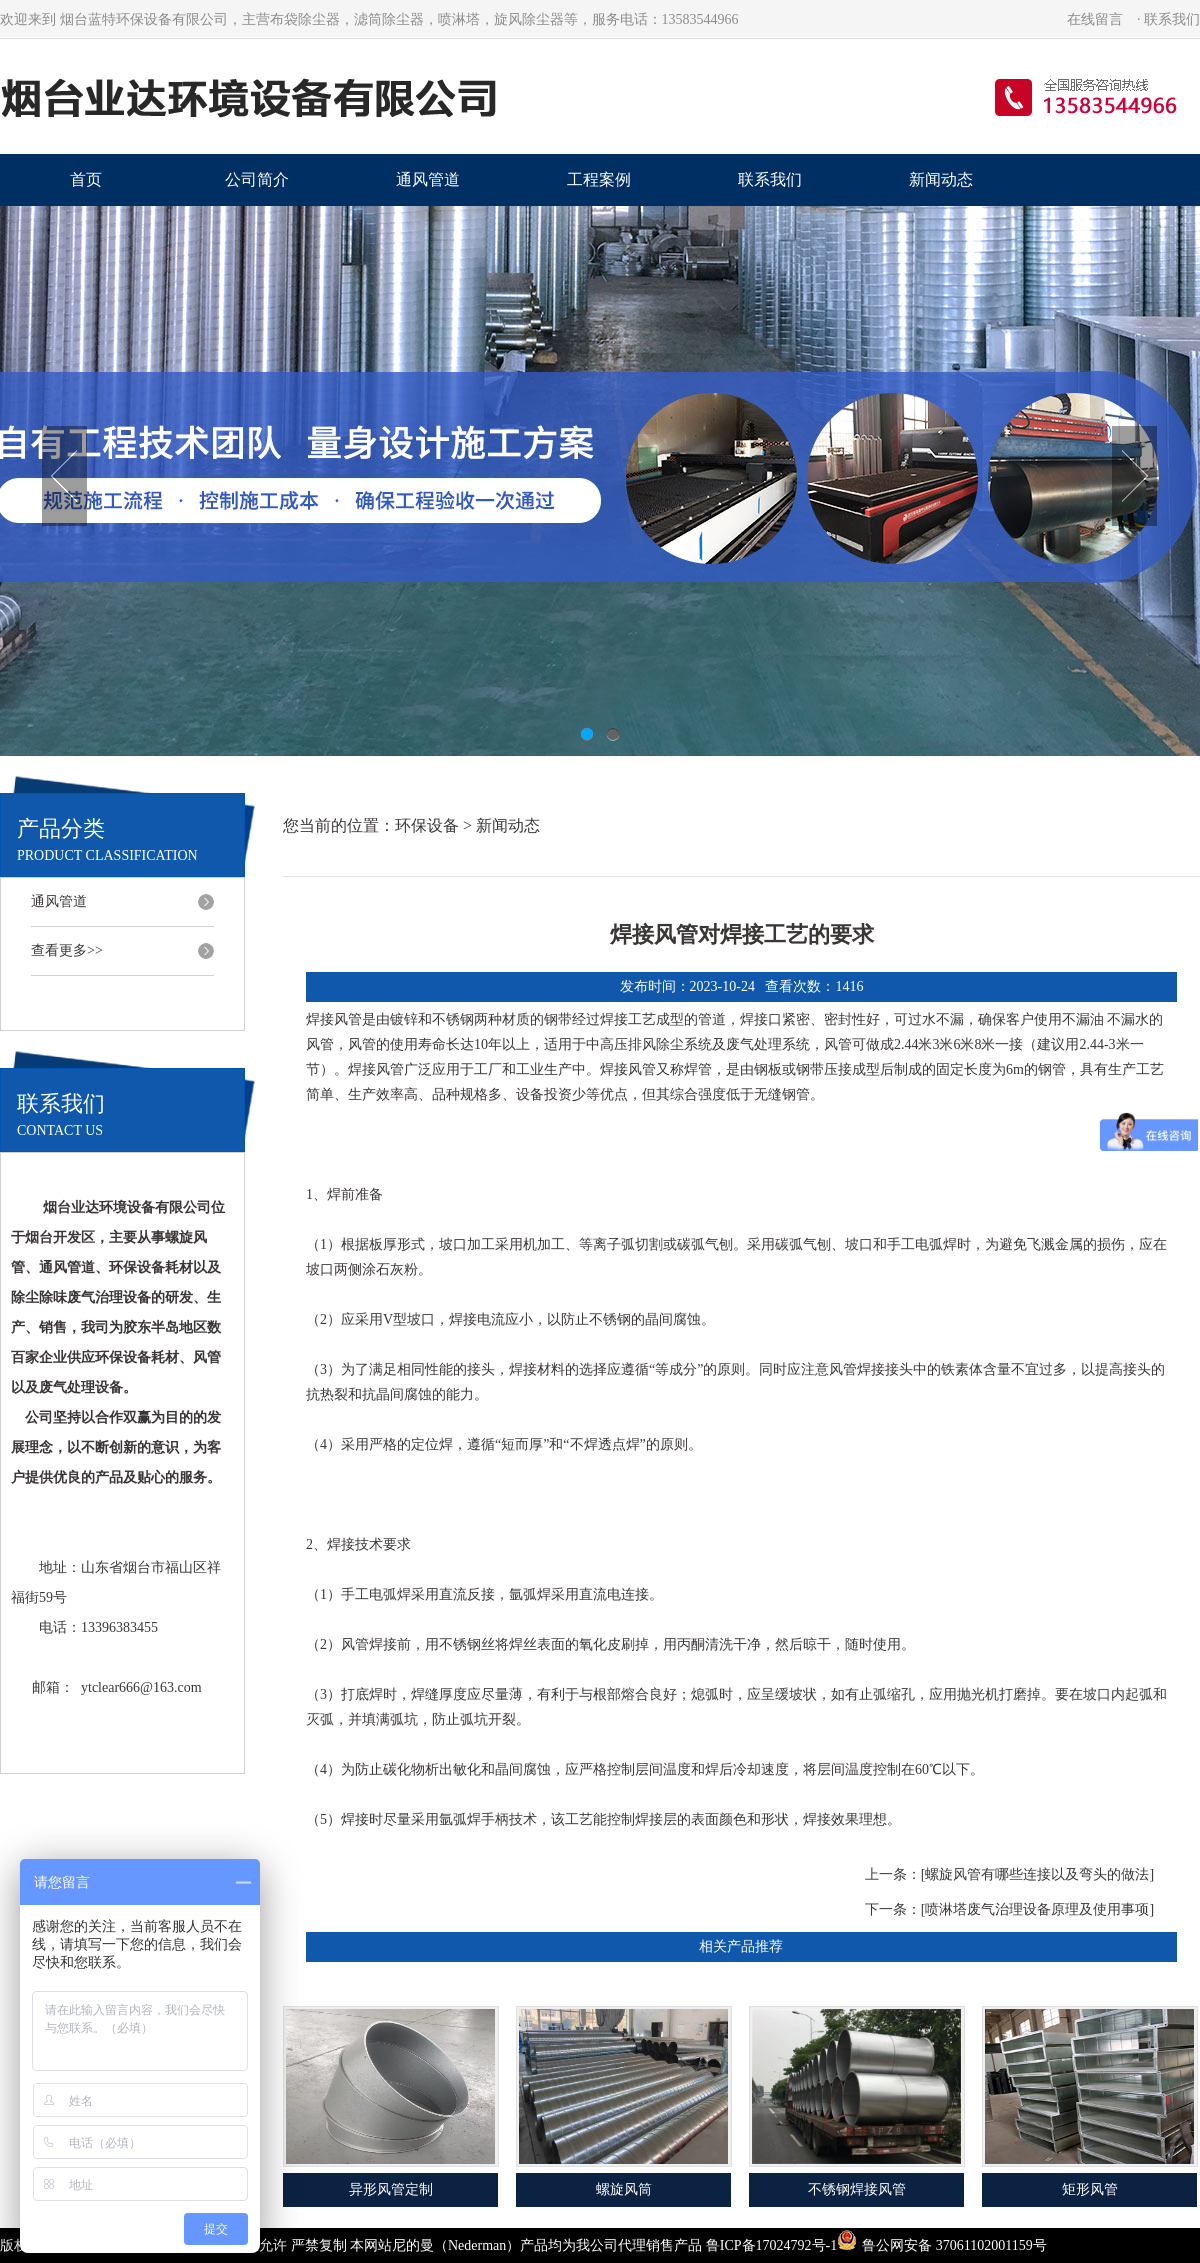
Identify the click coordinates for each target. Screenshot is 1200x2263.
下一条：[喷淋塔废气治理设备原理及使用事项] (1009, 1909)
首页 (86, 179)
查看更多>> (67, 950)
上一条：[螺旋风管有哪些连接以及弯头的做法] (1009, 1874)
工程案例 (599, 179)
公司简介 (257, 179)
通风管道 (428, 179)
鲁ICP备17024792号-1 (771, 2245)
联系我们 (1172, 19)
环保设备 (427, 825)
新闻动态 (941, 179)
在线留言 (1095, 19)
